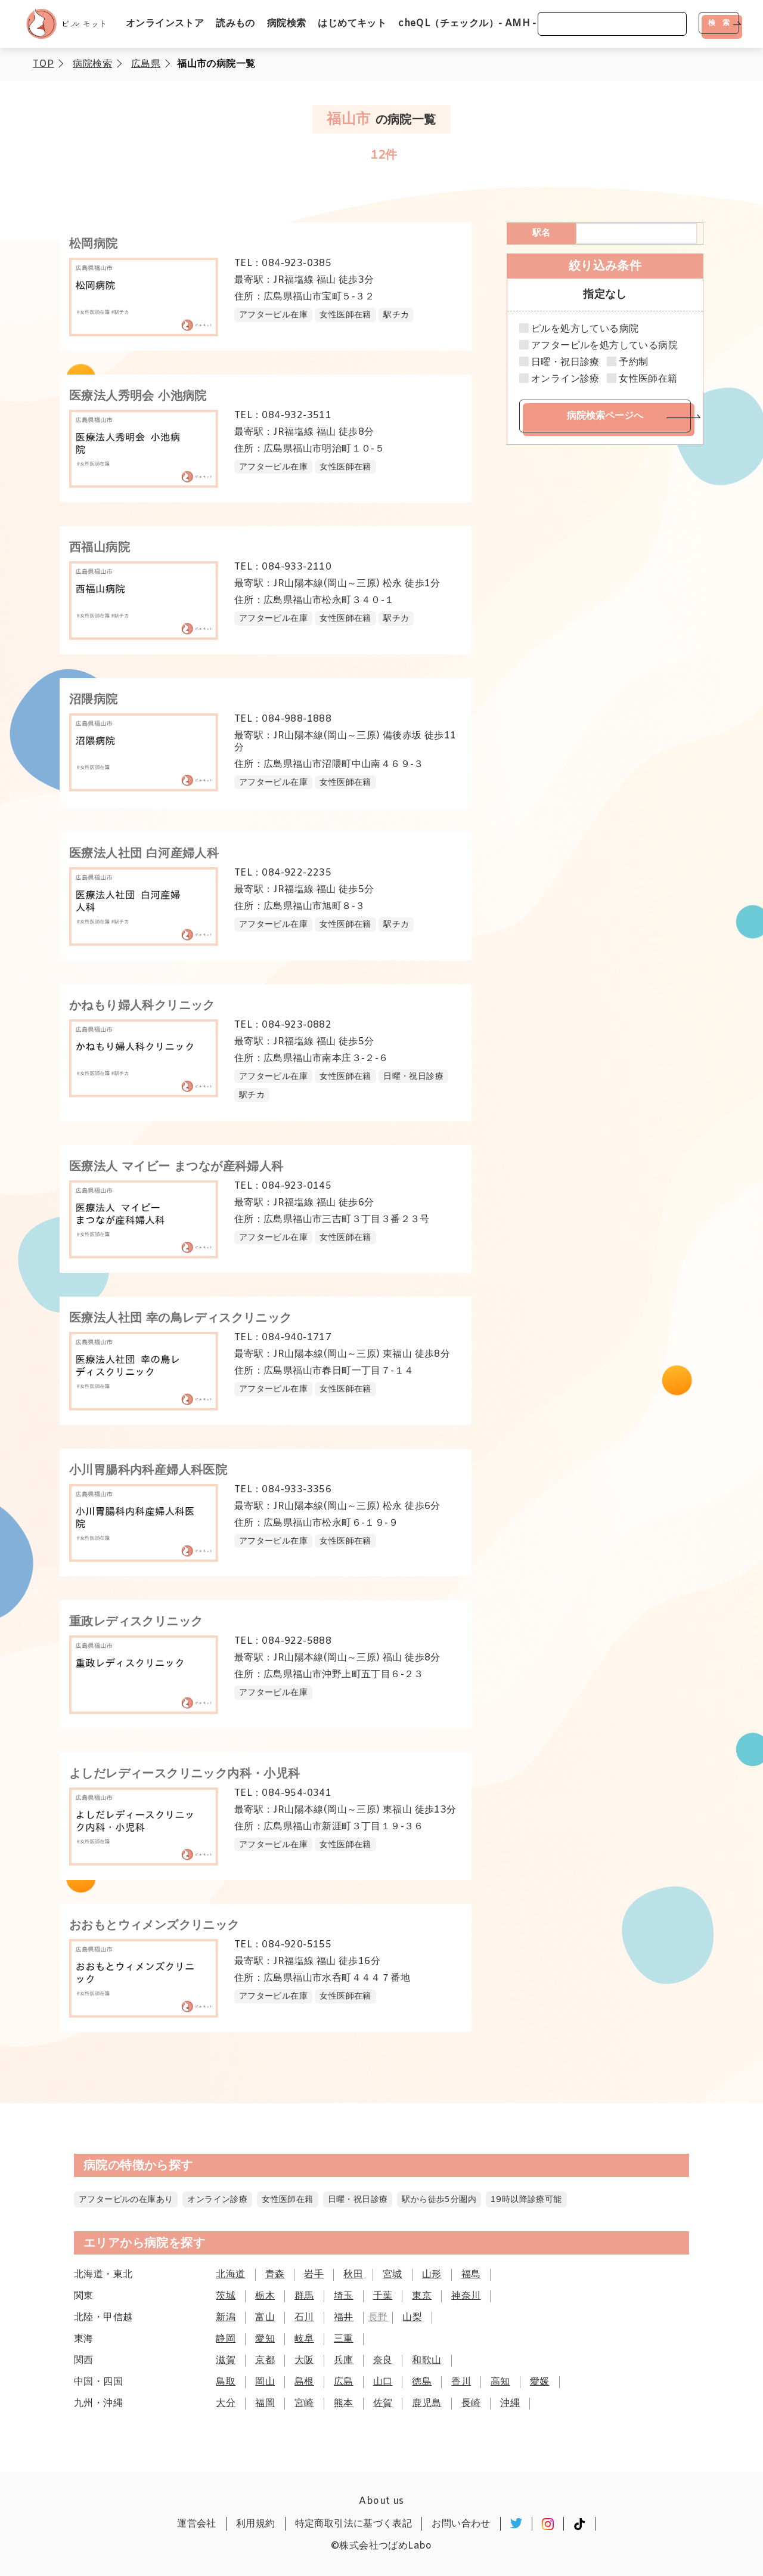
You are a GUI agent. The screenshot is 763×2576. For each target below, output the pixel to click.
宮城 (392, 2274)
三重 (343, 2339)
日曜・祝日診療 (565, 363)
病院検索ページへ (605, 415)
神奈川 (465, 2296)
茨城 (225, 2296)
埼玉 (343, 2296)
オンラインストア (165, 24)
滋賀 (225, 2360)
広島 (343, 2382)
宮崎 (304, 2403)
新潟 (225, 2317)
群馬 (304, 2296)
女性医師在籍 (648, 379)
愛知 (265, 2339)
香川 (461, 2382)
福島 (471, 2274)
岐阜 (304, 2339)
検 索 (719, 22)
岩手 (314, 2274)
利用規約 (255, 2524)
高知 (500, 2382)
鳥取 (225, 2382)
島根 (304, 2382)
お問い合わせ (461, 2524)
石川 (304, 2317)
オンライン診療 (565, 379)
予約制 (633, 363)
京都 (265, 2360)
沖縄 (510, 2403)
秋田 (353, 2274)
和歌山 (426, 2360)
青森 (275, 2274)
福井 (343, 2317)
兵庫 (343, 2360)
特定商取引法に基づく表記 (353, 2524)
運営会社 (196, 2524)
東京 (422, 2296)
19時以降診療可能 (526, 2200)
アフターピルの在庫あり (126, 2200)
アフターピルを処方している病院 (604, 346)
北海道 (230, 2274)
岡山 (265, 2382)
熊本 (343, 2403)
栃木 (265, 2296)
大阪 (304, 2360)
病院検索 (286, 24)
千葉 (383, 2296)
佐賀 (383, 2403)
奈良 (383, 2360)
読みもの (235, 24)
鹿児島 (426, 2403)
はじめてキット (352, 24)
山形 (432, 2274)
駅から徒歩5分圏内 (439, 2200)
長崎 (471, 2403)
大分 (225, 2403)
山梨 (412, 2317)
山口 (383, 2382)
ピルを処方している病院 (584, 329)
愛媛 (540, 2382)
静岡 (225, 2339)
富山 (265, 2317)
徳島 (422, 2382)
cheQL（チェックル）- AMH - (467, 24)
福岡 (265, 2403)
